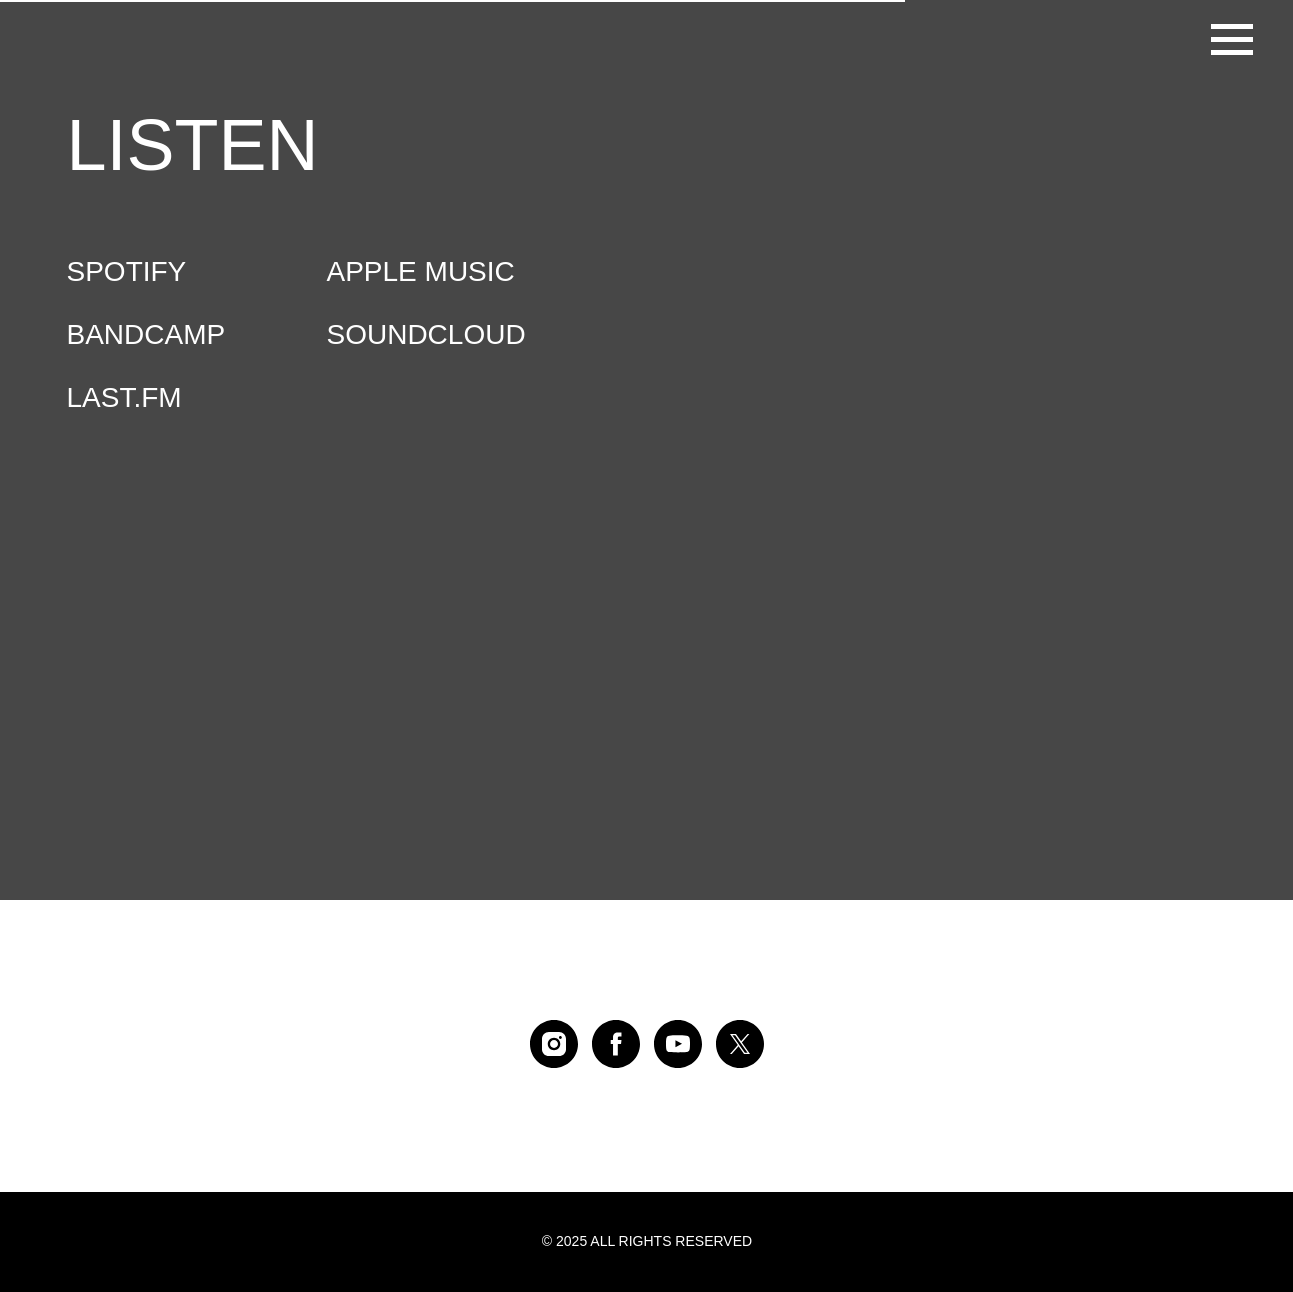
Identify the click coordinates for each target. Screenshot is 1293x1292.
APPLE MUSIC (421, 271)
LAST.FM (124, 397)
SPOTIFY (127, 271)
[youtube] (678, 1044)
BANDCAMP (146, 334)
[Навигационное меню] (1232, 40)
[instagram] (554, 1044)
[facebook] (616, 1044)
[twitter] (740, 1044)
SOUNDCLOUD (426, 334)
